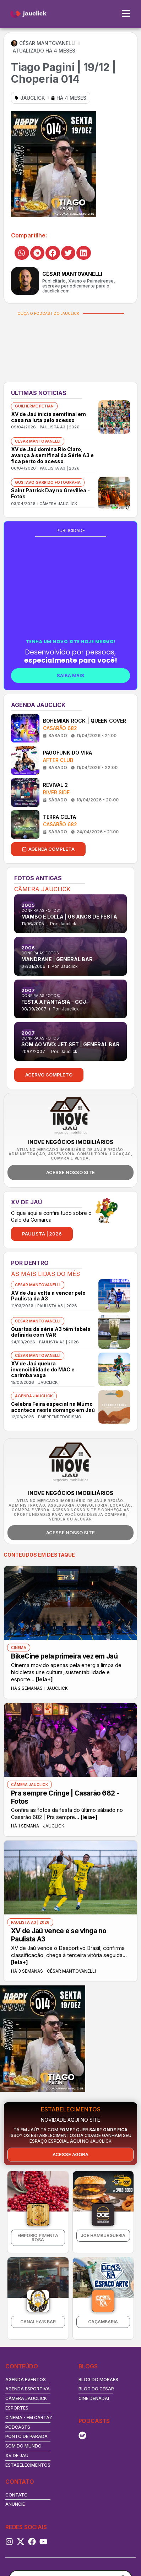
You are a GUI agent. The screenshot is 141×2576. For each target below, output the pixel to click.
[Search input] (67, 2507)
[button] (22, 253)
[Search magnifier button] (124, 2507)
